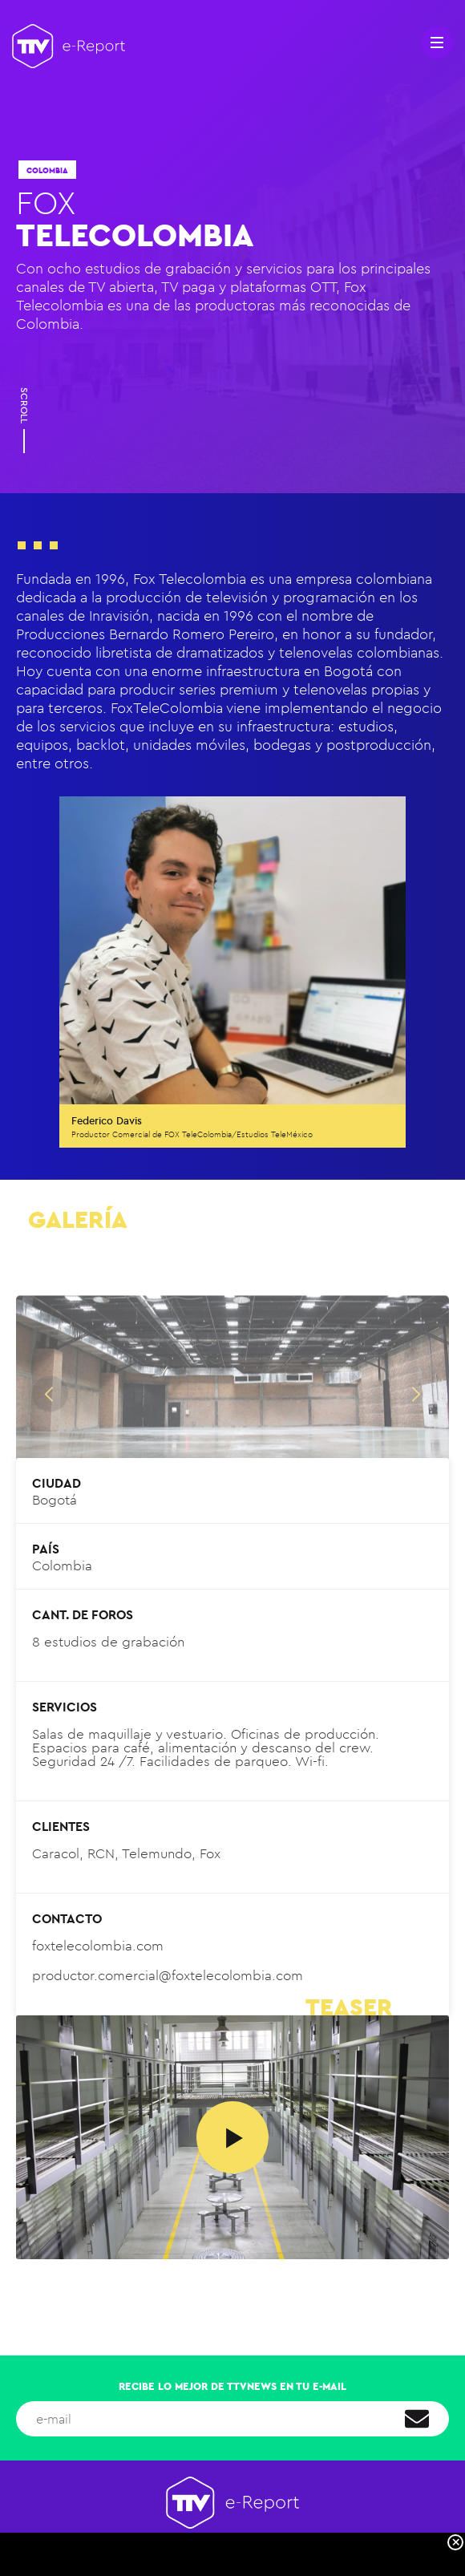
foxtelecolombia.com (98, 1945)
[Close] (455, 2542)
